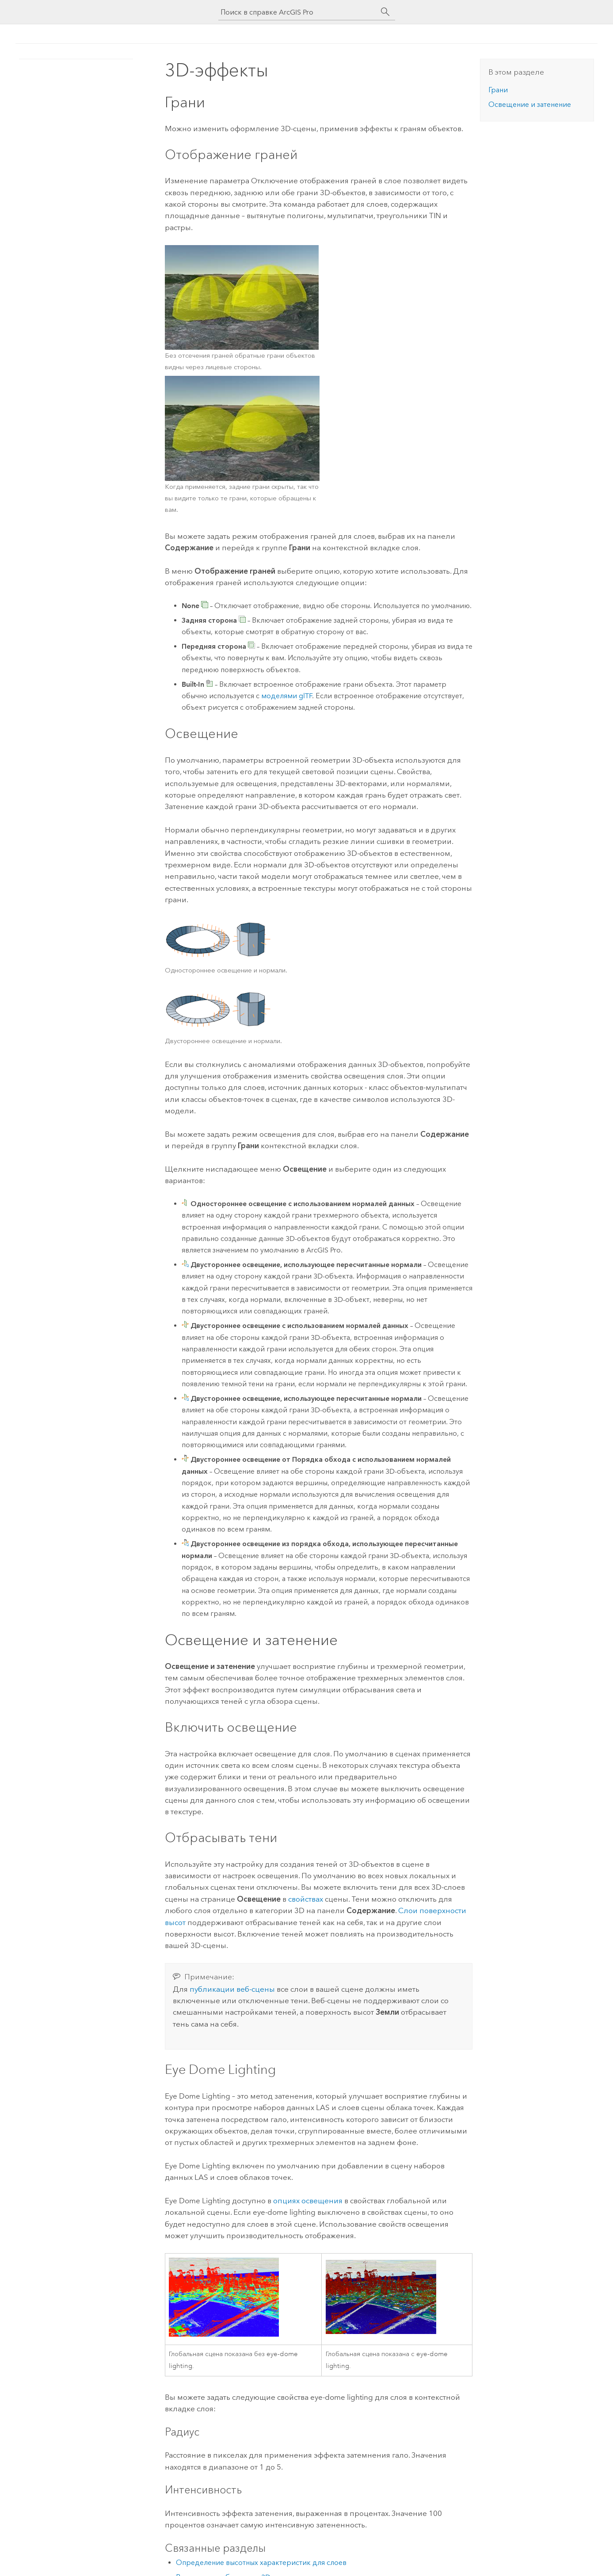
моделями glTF (286, 696)
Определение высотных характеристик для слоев (261, 2562)
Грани (498, 90)
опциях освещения (308, 2200)
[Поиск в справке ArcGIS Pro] (297, 12)
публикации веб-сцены (232, 1989)
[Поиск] (385, 12)
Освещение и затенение (529, 104)
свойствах (305, 1899)
